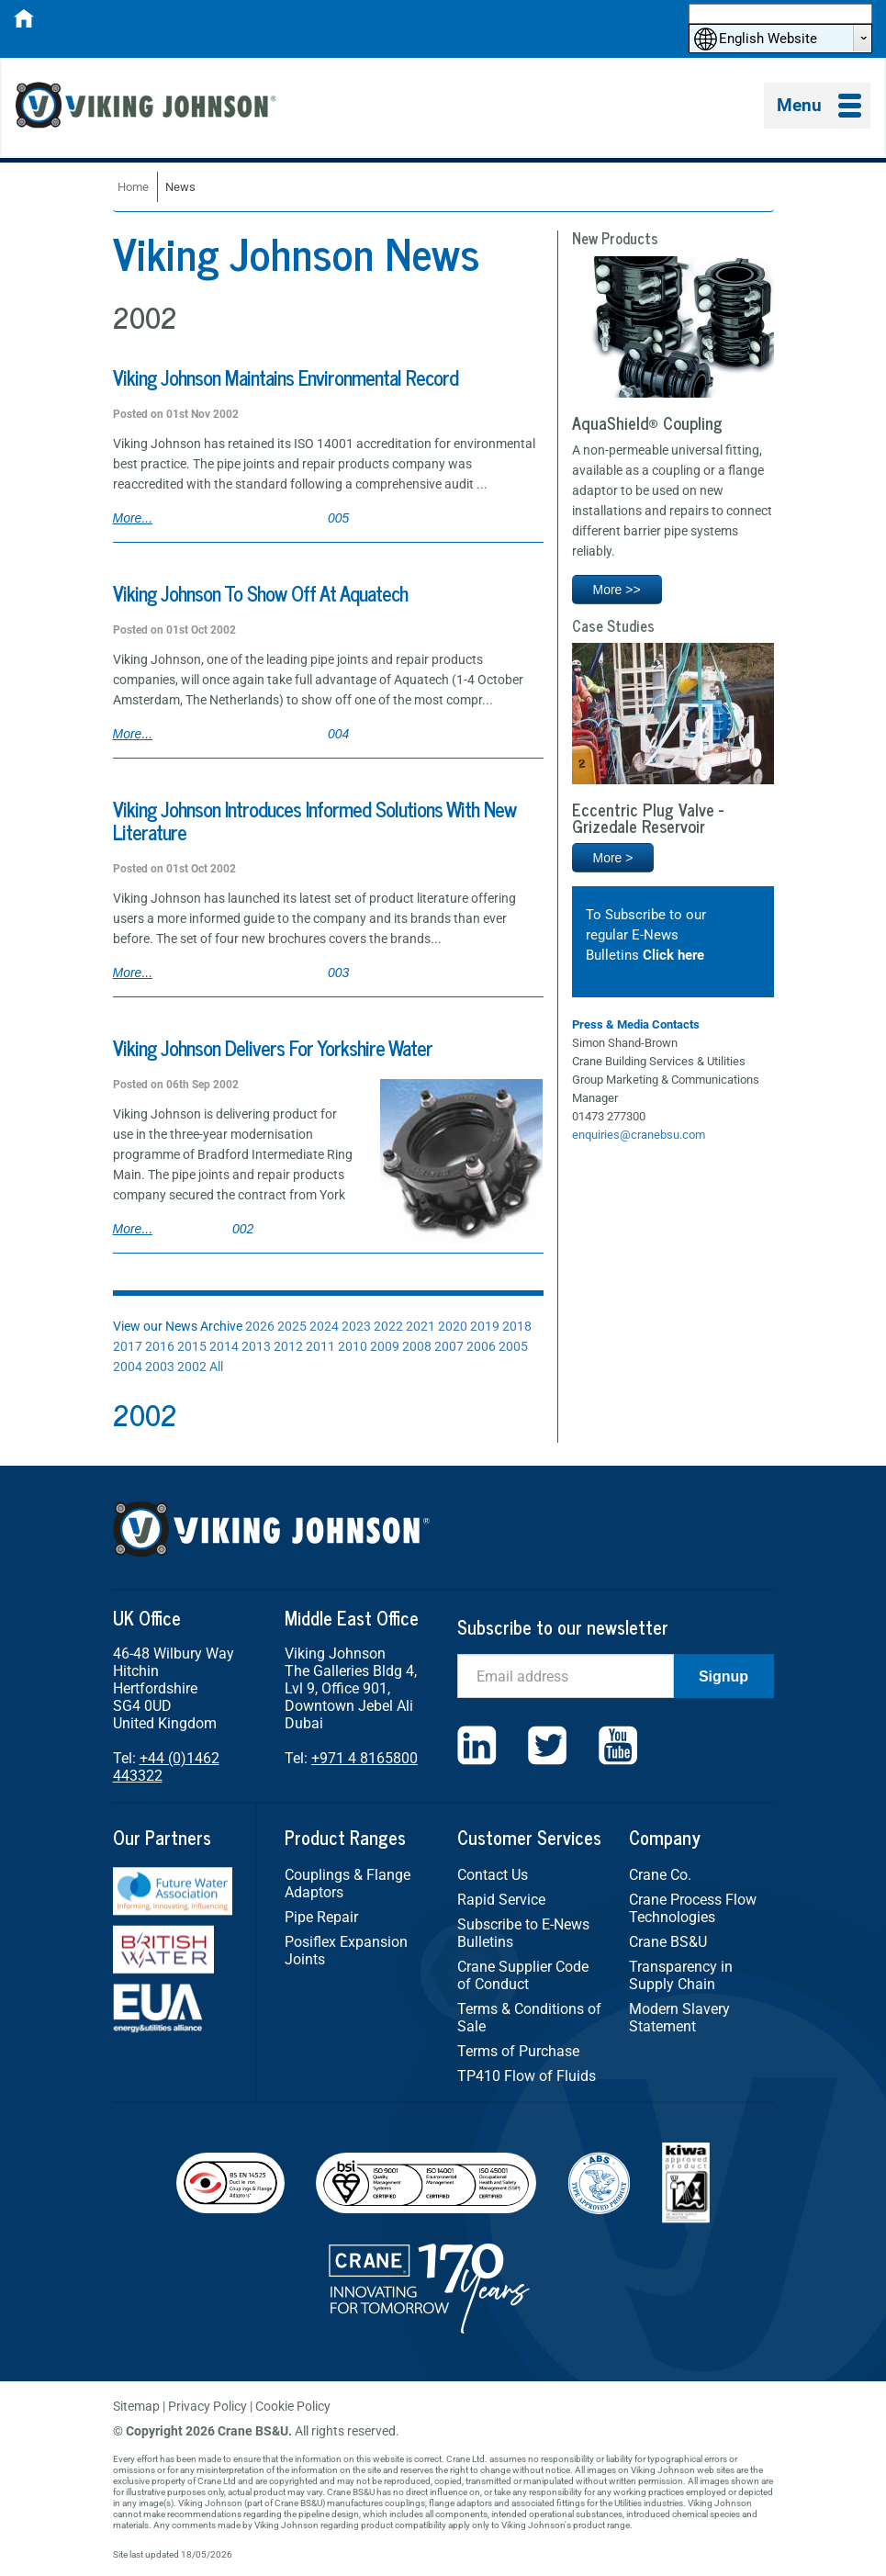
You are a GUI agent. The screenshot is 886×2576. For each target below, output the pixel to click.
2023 (356, 1326)
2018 (517, 1326)
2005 (513, 1346)
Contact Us (492, 1875)
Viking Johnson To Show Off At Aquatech (260, 593)
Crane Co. (660, 1875)
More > (613, 857)
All (216, 1366)
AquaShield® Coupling (647, 422)
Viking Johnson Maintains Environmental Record (285, 377)
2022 (388, 1326)
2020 (452, 1326)
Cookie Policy (293, 2406)
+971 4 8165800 (364, 1758)
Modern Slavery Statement (679, 2017)
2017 (127, 1346)
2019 (484, 1326)
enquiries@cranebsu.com (638, 1135)
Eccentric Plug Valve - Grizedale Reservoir (647, 817)
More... (133, 518)
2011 (320, 1346)
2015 (192, 1346)
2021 (420, 1326)
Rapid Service (501, 1899)
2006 (481, 1346)
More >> (617, 589)
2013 (256, 1346)
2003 (159, 1366)
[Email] (565, 1676)
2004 (127, 1366)
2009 (384, 1346)
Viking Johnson (149, 108)
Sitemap (136, 2406)
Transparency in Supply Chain (681, 1975)
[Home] (24, 24)
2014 (224, 1346)
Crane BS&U (668, 1942)
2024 (324, 1326)
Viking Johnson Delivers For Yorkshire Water (272, 1047)
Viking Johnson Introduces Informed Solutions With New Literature (314, 820)
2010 (352, 1346)
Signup (723, 1676)
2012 (288, 1346)
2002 (192, 1366)
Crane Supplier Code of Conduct (523, 1975)
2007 (449, 1346)
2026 (260, 1326)
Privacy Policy (207, 2406)
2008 (417, 1346)
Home (133, 187)
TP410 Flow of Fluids (526, 2076)
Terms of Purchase (518, 2051)
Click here (673, 955)
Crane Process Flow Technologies (693, 1908)
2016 (159, 1346)
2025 (292, 1326)
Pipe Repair (321, 1917)
